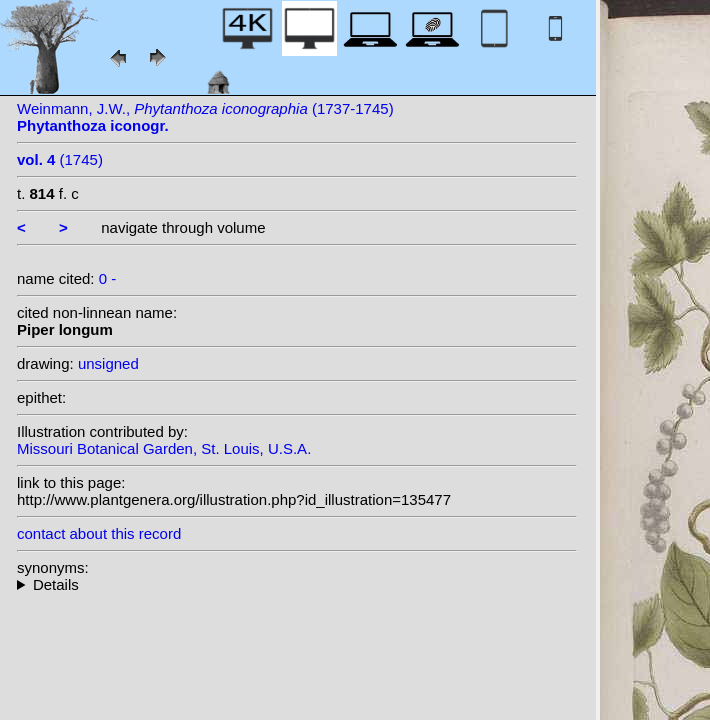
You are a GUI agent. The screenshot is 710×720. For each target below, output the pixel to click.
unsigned (108, 363)
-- (297, 584)
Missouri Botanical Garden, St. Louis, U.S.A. (164, 448)
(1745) (60, 159)
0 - (108, 278)
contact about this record (99, 533)
